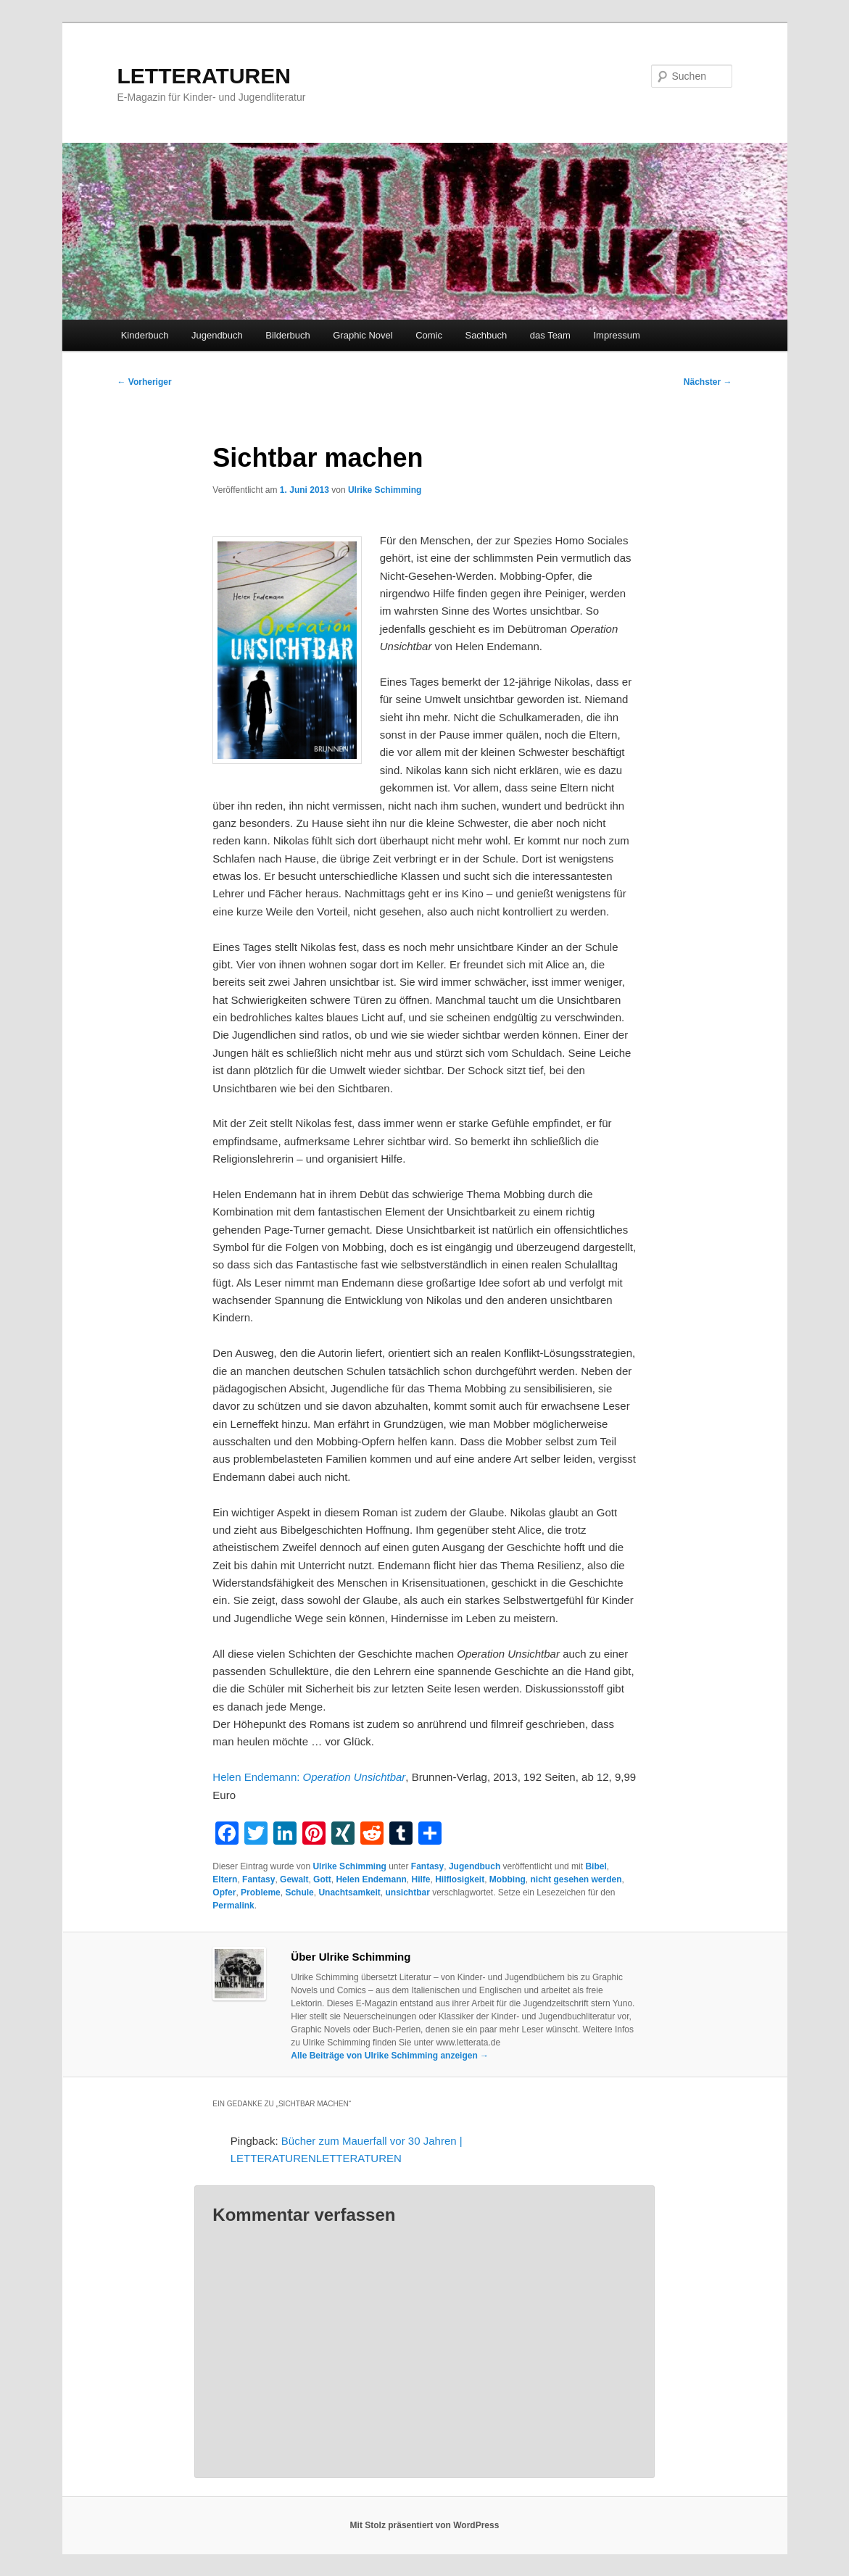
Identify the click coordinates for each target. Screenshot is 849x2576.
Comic (428, 335)
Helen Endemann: (308, 1777)
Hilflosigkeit (459, 1879)
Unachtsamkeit (349, 1892)
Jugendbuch (217, 335)
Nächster (708, 382)
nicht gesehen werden (576, 1879)
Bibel (595, 1866)
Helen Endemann (371, 1879)
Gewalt (294, 1879)
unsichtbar (407, 1892)
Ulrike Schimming (384, 490)
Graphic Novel (362, 335)
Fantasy (427, 1866)
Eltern (224, 1879)
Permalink (233, 1905)
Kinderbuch (145, 335)
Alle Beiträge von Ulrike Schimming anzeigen (390, 2056)
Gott (322, 1879)
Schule (299, 1892)
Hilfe (420, 1879)
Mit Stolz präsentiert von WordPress (425, 2525)
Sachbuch (486, 335)
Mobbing (507, 1879)
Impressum (616, 335)
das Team (550, 335)
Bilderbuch (287, 335)
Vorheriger (144, 382)
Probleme (261, 1892)
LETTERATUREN (204, 76)
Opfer (224, 1892)
